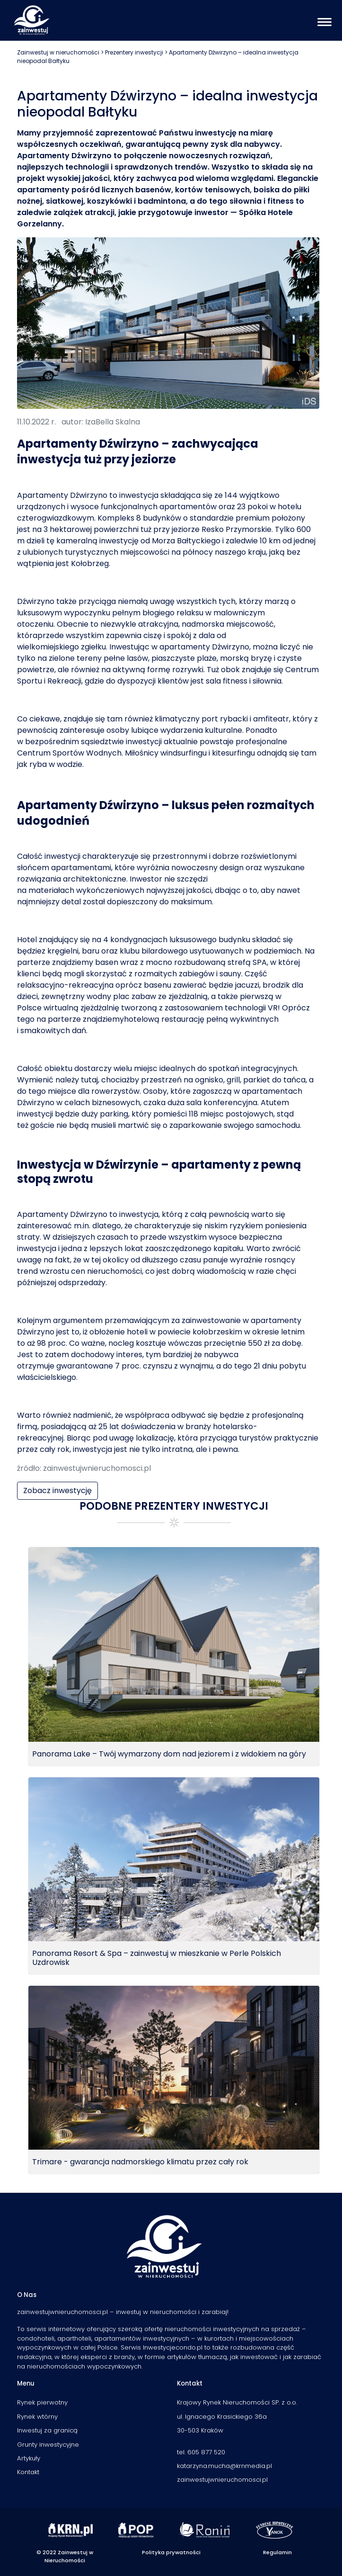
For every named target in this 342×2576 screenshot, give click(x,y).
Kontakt (28, 2472)
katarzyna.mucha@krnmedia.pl (224, 2465)
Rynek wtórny (37, 2416)
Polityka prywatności (171, 2552)
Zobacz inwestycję (57, 1490)
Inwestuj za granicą (47, 2430)
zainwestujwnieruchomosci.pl (222, 2479)
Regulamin (277, 2552)
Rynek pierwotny (42, 2402)
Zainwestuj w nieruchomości (58, 52)
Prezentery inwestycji (134, 52)
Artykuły (28, 2458)
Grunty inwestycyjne (48, 2444)
